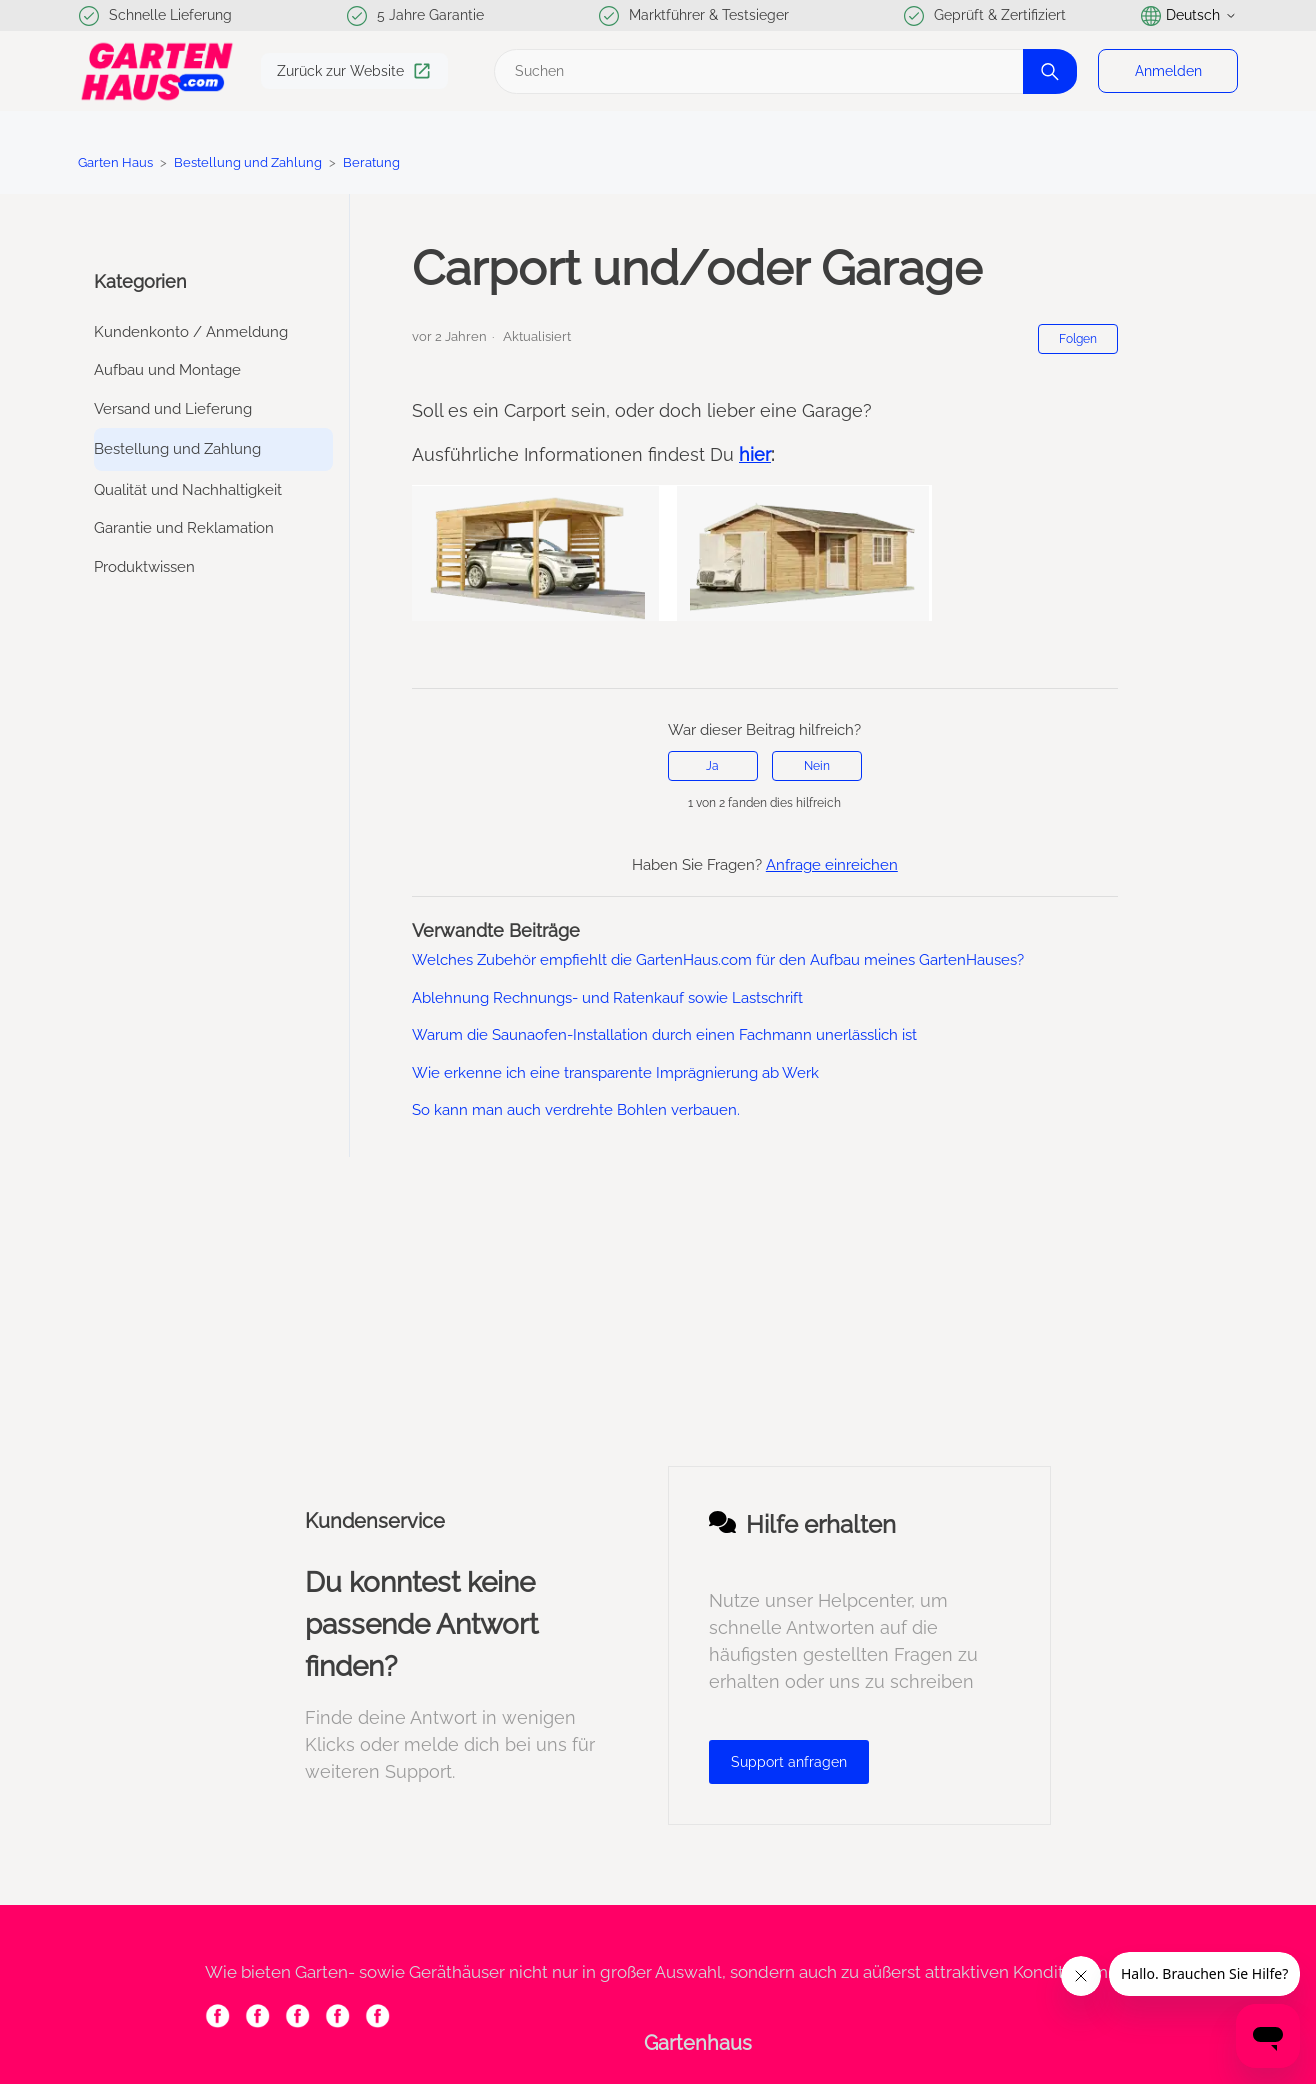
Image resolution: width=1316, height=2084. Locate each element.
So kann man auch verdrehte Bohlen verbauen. (576, 1110)
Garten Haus (115, 162)
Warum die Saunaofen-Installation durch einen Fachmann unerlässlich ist (664, 1035)
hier (755, 454)
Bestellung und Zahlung (249, 162)
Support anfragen (789, 1762)
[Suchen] (783, 71)
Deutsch (1189, 16)
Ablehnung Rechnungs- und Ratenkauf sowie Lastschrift (607, 998)
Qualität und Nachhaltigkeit (188, 490)
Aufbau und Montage (167, 370)
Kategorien (140, 281)
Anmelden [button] (1168, 71)
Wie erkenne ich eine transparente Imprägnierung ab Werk (615, 1073)
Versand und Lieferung (173, 409)
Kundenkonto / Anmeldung (191, 332)
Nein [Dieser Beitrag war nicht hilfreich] (817, 766)
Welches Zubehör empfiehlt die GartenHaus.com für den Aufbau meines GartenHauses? (718, 960)
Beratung (371, 162)
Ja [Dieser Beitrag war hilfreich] (712, 766)
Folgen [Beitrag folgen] (1078, 339)
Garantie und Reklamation (184, 528)
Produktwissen (144, 567)
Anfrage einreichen (832, 865)
